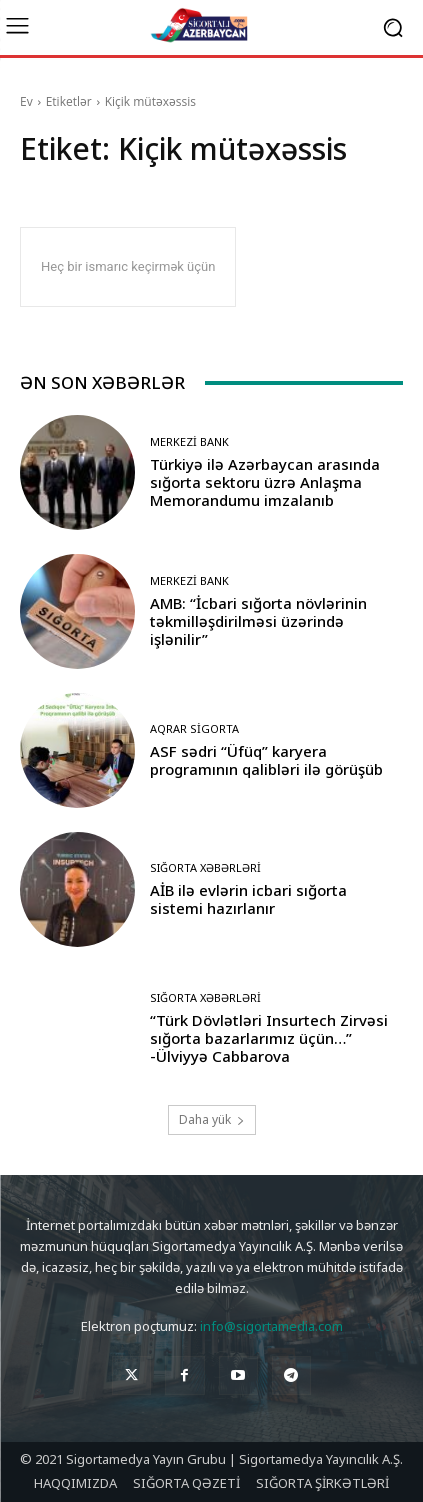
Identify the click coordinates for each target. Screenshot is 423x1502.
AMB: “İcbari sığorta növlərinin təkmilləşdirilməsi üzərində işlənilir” (258, 621)
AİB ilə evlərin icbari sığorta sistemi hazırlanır (248, 899)
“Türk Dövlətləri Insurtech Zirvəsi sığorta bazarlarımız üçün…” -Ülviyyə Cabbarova (269, 1038)
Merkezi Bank (189, 441)
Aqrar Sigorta (194, 728)
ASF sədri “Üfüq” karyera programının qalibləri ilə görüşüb (266, 760)
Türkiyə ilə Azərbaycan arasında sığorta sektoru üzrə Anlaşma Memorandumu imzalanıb (265, 482)
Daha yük (212, 1119)
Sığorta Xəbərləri (205, 867)
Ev (26, 101)
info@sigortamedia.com (271, 1326)
